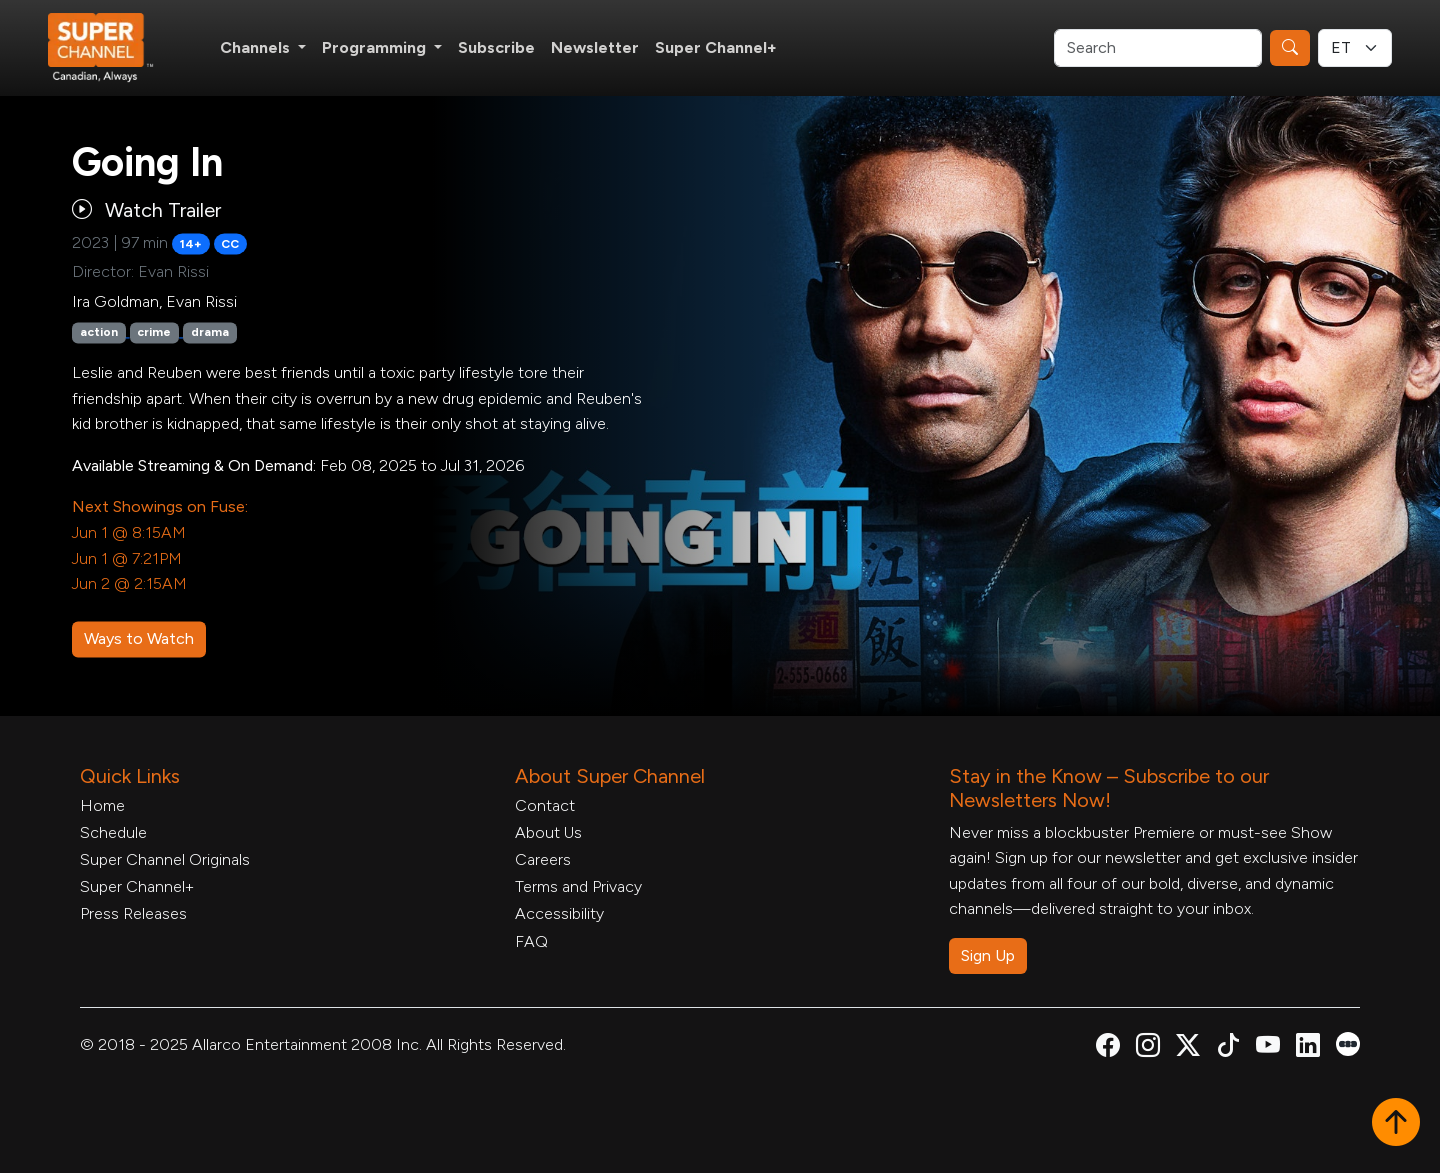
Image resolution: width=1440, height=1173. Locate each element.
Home (102, 805)
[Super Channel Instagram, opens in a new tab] (1148, 1048)
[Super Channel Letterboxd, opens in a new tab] (1348, 1042)
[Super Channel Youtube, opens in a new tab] (1268, 1048)
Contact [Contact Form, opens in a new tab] (545, 805)
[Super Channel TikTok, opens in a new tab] (1228, 1048)
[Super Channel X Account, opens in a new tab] (1188, 1048)
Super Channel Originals (165, 859)
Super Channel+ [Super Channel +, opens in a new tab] (716, 47)
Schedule (113, 832)
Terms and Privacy (578, 886)
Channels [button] (257, 47)
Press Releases (133, 913)
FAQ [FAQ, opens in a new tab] (531, 941)
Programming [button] (376, 47)
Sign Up (988, 955)
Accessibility (559, 913)
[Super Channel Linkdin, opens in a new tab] (1308, 1048)
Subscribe (496, 47)
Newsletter (595, 47)
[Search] (1158, 48)
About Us (548, 832)
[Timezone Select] (1355, 48)
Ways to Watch (139, 638)
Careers (543, 859)
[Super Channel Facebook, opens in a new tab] (1108, 1048)
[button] (1396, 1124)
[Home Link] (114, 48)
